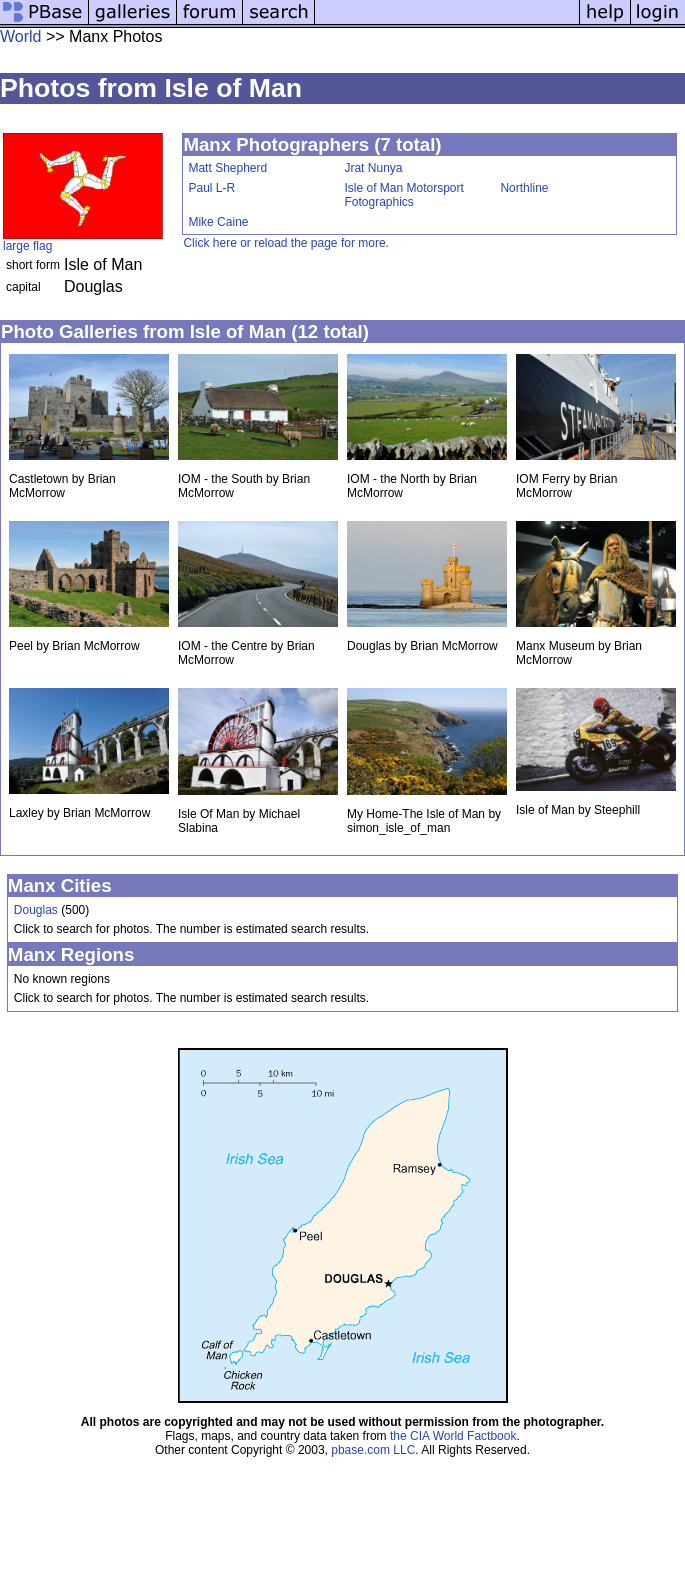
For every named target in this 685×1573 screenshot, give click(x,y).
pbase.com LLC (373, 1450)
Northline (524, 188)
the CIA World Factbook (453, 1436)
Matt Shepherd (227, 168)
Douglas (36, 910)
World (21, 36)
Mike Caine (218, 222)
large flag (27, 246)
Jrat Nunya (373, 168)
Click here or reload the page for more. (285, 243)
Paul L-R (211, 188)
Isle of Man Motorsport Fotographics (403, 195)
